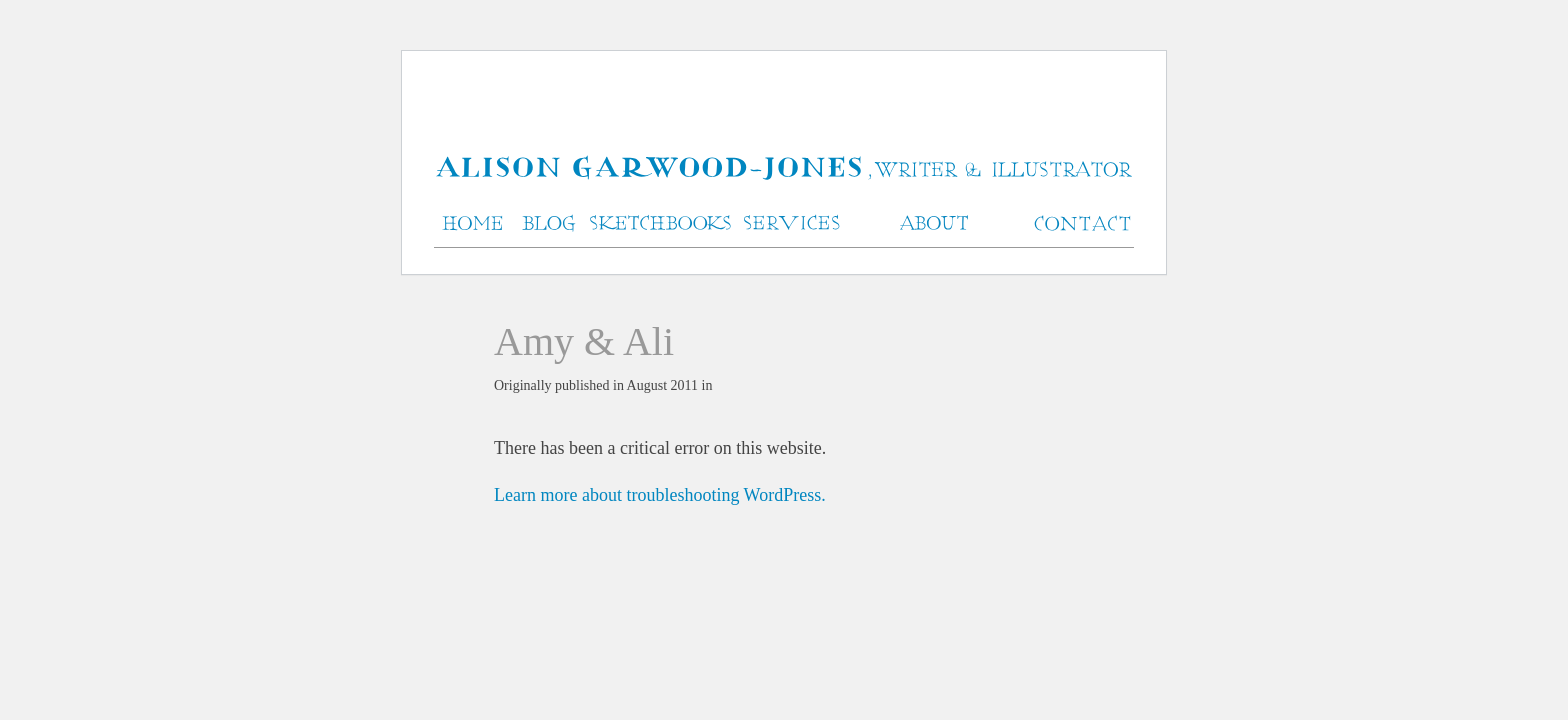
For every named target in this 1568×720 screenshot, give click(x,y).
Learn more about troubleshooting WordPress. (660, 495)
